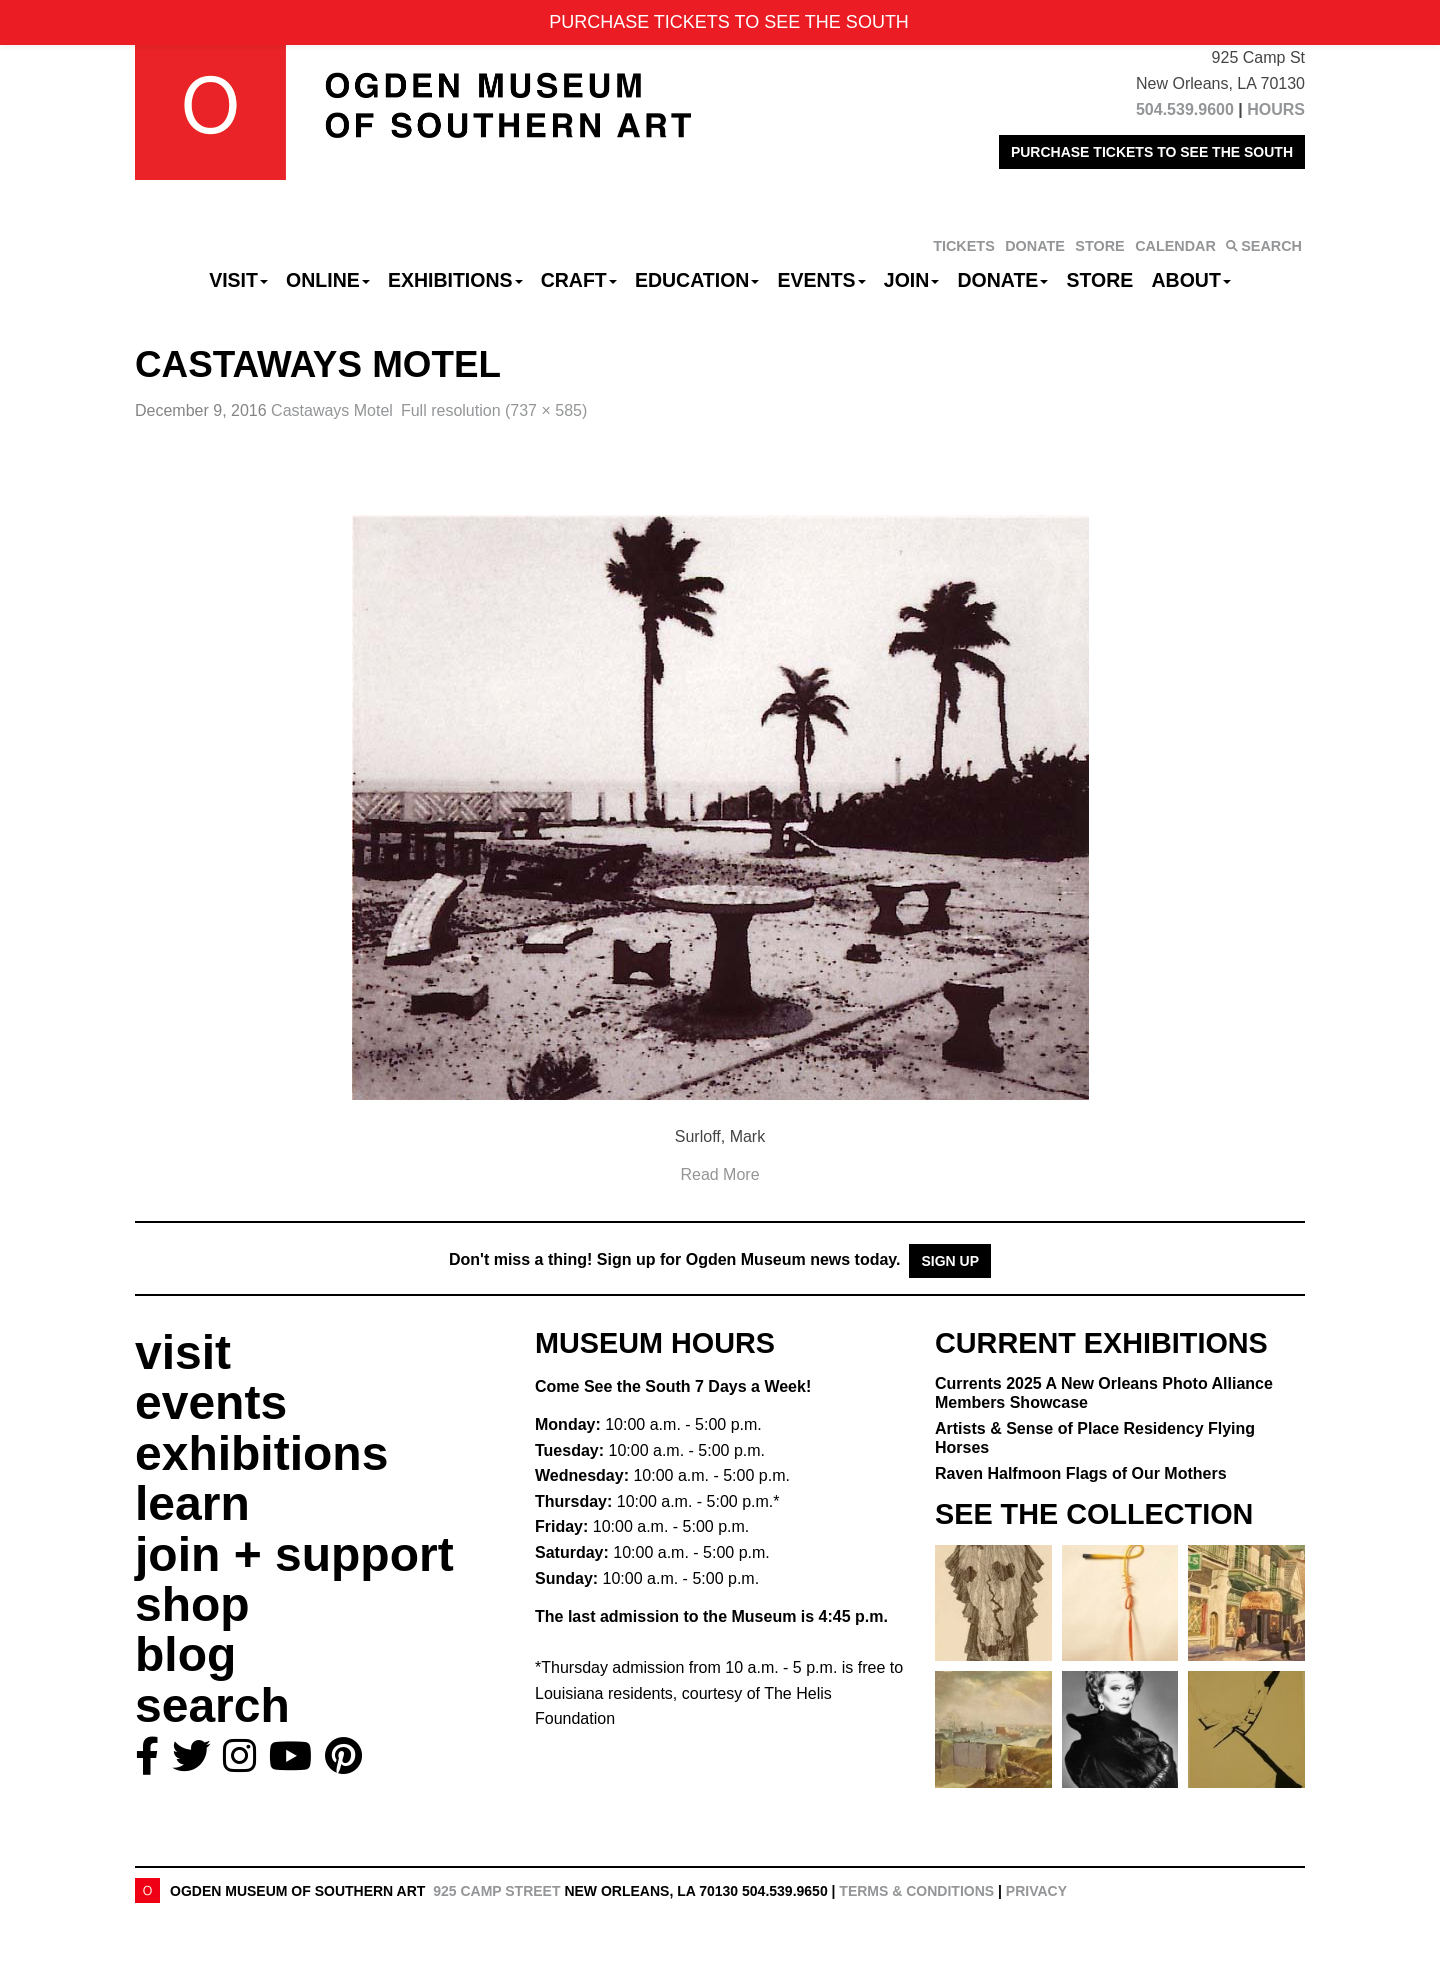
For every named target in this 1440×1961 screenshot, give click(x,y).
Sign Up (950, 1261)
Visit (238, 280)
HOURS (1276, 109)
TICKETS (964, 246)
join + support (294, 1554)
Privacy (1036, 1891)
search (212, 1705)
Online (328, 280)
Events (822, 280)
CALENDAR (1175, 246)
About (1191, 280)
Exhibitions (455, 280)
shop (192, 1604)
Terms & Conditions (916, 1891)
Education (697, 280)
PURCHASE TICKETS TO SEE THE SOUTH (1152, 152)
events (211, 1402)
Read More (719, 1174)
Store (1100, 280)
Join (912, 280)
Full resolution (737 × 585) (494, 410)
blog (185, 1654)
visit (183, 1352)
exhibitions (261, 1453)
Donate (1002, 280)
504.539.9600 (1185, 109)
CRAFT (579, 280)
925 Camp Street (496, 1891)
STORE (1099, 246)
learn (192, 1503)
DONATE (1035, 246)
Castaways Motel (332, 410)
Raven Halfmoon (1081, 1473)
